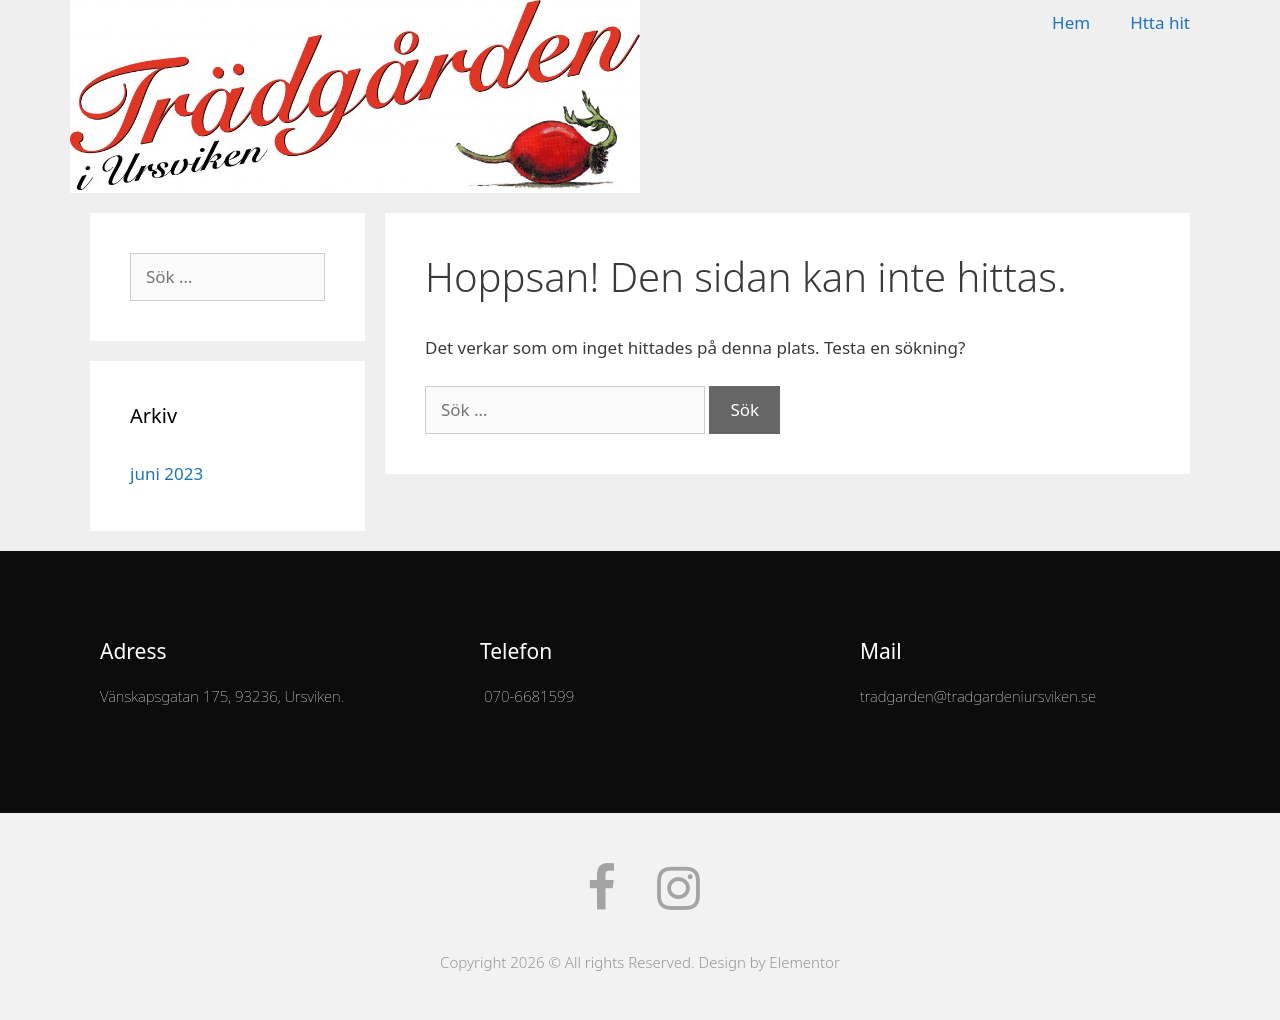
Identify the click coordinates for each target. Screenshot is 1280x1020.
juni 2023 (166, 473)
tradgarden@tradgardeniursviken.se (978, 696)
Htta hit (1160, 22)
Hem (1071, 22)
